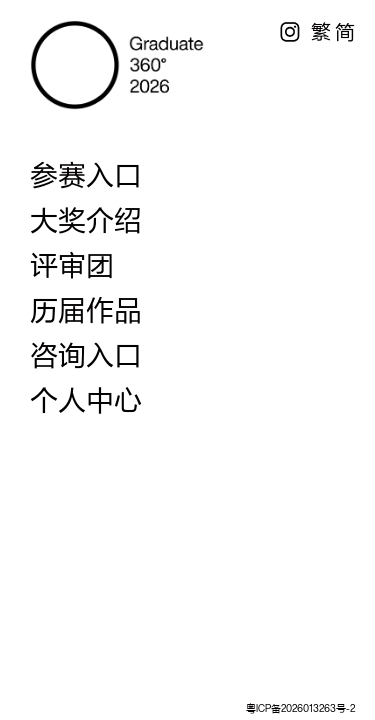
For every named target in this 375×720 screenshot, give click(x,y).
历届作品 (86, 310)
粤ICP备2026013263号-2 (300, 708)
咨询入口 (86, 355)
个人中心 (86, 400)
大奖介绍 (86, 220)
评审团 (72, 265)
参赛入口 (86, 175)
